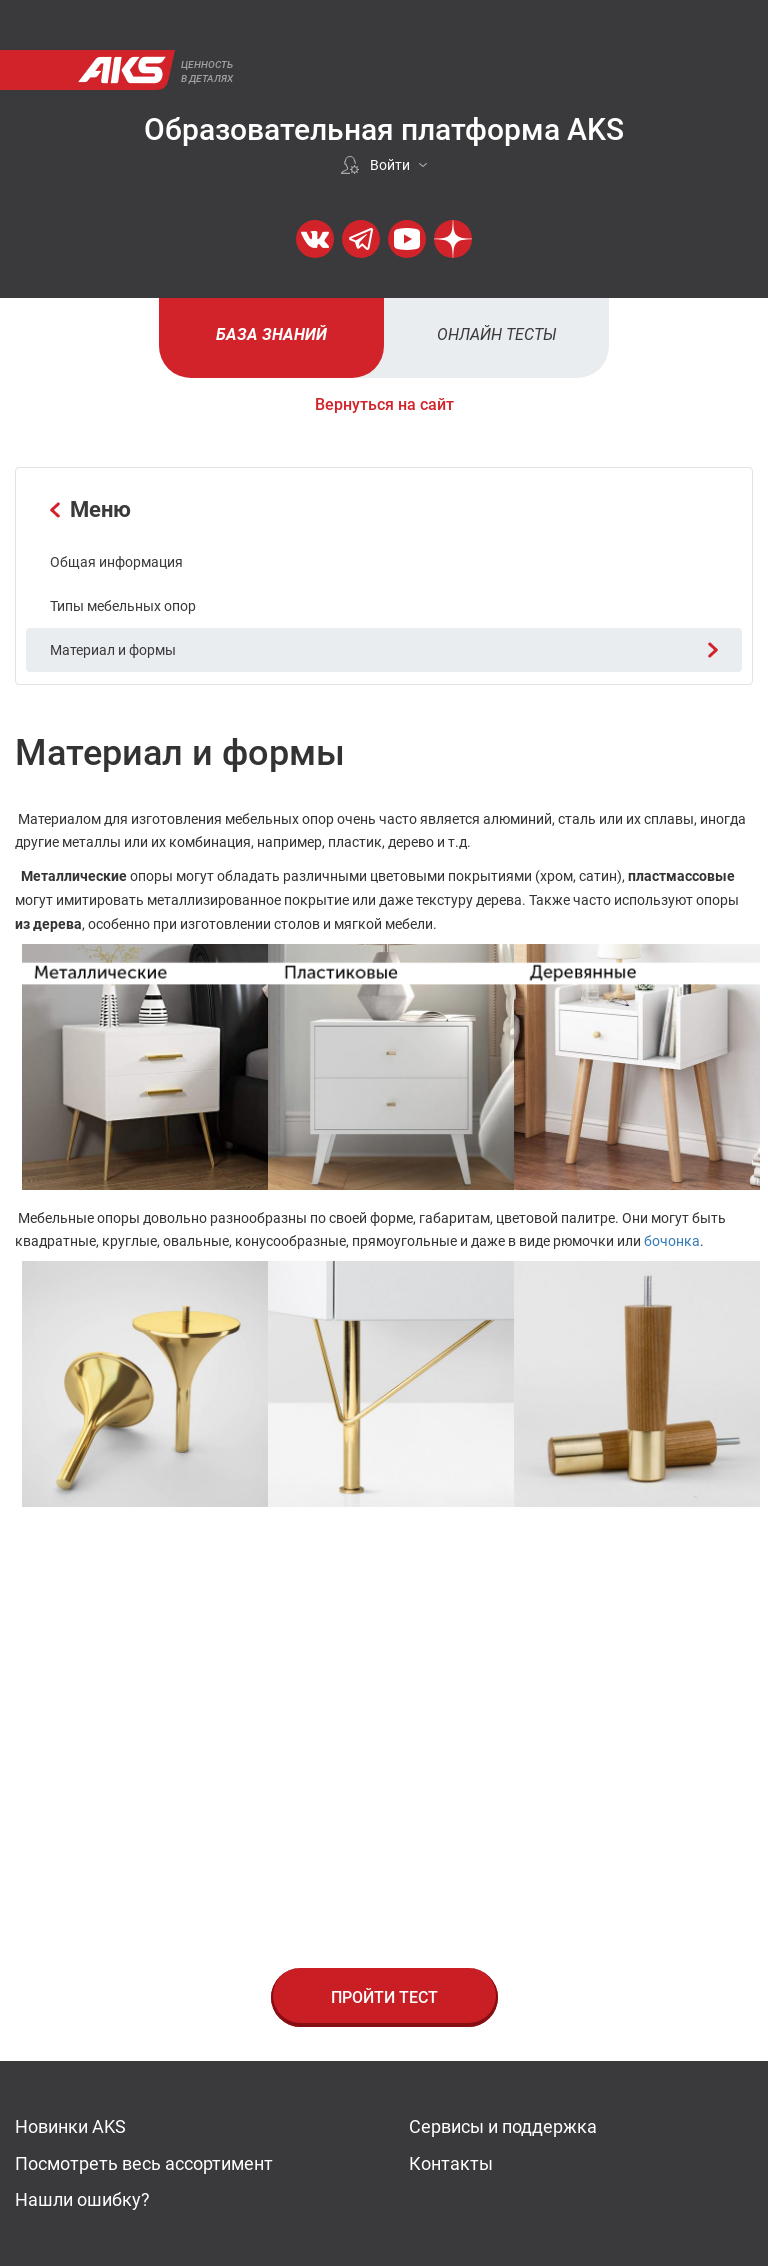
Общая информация (116, 562)
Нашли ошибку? (82, 2199)
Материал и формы (384, 650)
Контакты (451, 2163)
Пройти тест (384, 1997)
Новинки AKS (70, 2126)
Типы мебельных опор (123, 606)
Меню (90, 509)
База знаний (271, 334)
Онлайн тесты (497, 334)
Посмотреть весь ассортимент (144, 2163)
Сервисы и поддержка (503, 2126)
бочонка (672, 1241)
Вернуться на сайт (384, 404)
